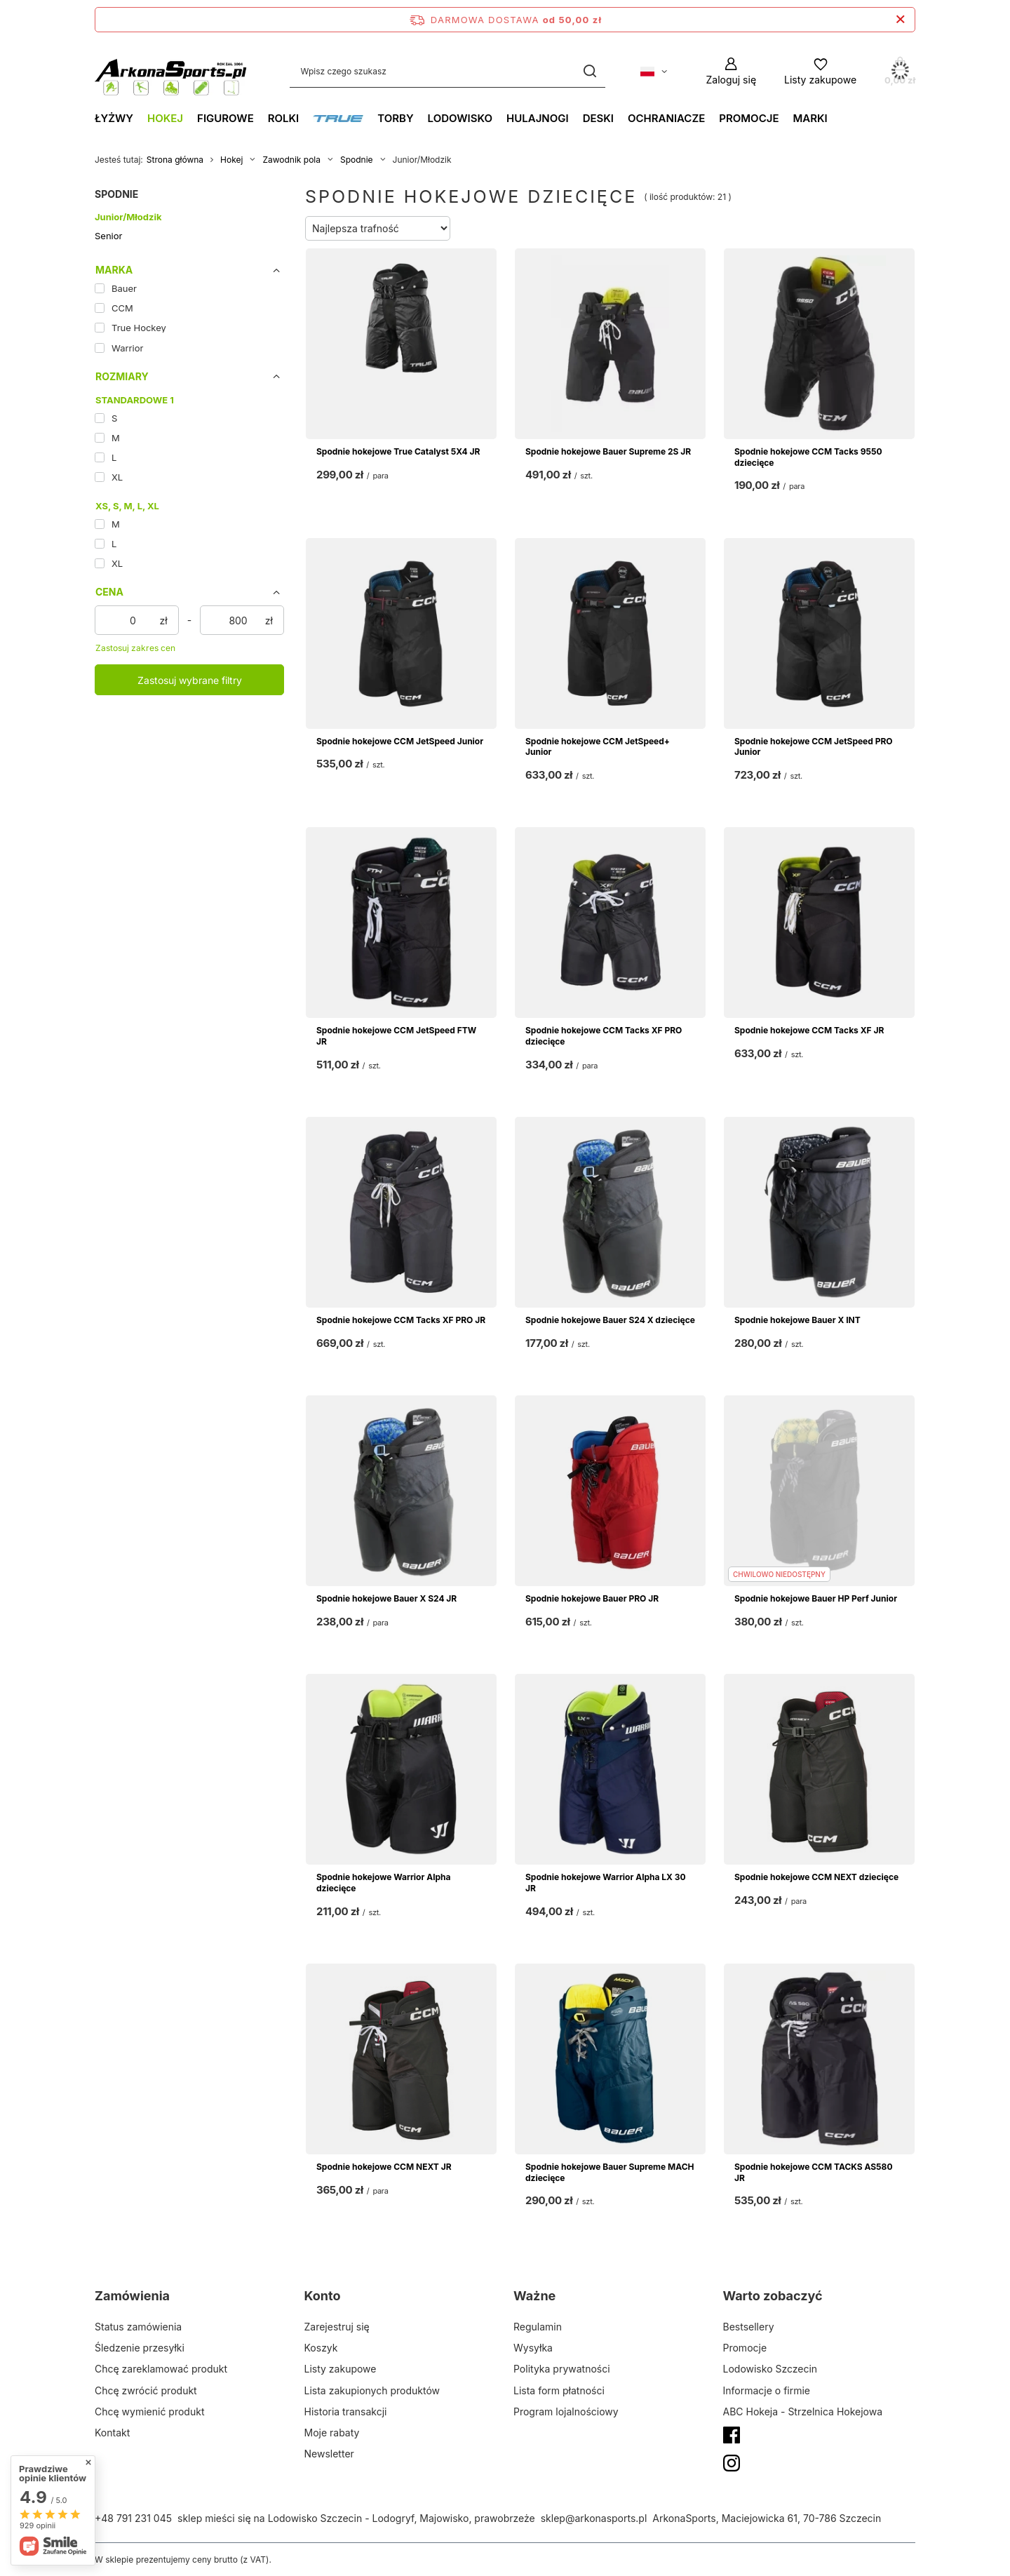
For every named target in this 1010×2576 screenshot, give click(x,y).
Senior (108, 235)
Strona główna (175, 159)
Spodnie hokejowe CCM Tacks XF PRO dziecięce (603, 1036)
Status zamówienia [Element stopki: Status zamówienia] (138, 2327)
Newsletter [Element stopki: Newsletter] (329, 2454)
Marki (810, 118)
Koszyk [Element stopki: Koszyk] (321, 2348)
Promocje (749, 118)
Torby (395, 118)
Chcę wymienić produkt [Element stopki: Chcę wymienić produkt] (149, 2411)
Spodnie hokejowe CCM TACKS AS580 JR (813, 2172)
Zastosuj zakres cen (135, 648)
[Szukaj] (589, 71)
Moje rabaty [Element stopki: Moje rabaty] (332, 2433)
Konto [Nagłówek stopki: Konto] (322, 2295)
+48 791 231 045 (133, 2518)
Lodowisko (460, 118)
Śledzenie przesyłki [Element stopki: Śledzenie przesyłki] (139, 2348)
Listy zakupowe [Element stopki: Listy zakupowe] (340, 2369)
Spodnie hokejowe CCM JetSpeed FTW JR (396, 1036)
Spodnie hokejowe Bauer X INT (797, 1320)
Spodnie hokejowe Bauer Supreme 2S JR (608, 451)
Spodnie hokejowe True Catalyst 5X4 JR (398, 451)
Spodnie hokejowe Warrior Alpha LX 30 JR (605, 1882)
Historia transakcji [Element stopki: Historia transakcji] (345, 2411)
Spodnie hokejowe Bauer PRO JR (592, 1598)
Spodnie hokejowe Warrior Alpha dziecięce (383, 1882)
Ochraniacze (666, 118)
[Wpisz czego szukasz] (447, 71)
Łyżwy (114, 118)
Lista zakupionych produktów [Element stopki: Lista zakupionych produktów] (372, 2390)
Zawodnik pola (291, 159)
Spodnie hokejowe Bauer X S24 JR (386, 1598)
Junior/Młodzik (128, 216)
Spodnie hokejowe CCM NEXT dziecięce (816, 1877)
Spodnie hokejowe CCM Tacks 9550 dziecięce (808, 457)
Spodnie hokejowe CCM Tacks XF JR (809, 1030)
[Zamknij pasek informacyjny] (900, 19)
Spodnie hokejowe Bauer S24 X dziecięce (610, 1320)
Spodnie (356, 159)
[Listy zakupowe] (820, 71)
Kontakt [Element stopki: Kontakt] (112, 2433)
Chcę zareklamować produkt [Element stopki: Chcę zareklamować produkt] (161, 2369)
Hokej (165, 118)
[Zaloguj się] (731, 71)
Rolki (283, 118)
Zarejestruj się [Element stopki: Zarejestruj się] (337, 2327)
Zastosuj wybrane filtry (189, 680)
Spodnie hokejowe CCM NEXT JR (384, 2166)
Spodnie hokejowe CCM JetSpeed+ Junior (597, 747)
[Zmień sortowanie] (377, 228)
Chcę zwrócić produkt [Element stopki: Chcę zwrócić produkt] (146, 2390)
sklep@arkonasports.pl (594, 2518)
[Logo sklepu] (171, 71)
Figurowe (225, 118)
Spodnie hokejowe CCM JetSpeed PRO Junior (813, 747)
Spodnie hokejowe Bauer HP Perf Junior (815, 1598)
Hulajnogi (537, 118)
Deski (598, 118)
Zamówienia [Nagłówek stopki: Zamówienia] (132, 2295)
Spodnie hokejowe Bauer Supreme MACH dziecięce (609, 2172)
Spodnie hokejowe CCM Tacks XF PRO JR (400, 1320)
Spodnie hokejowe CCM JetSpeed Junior (399, 741)
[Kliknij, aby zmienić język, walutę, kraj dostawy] (653, 71)
